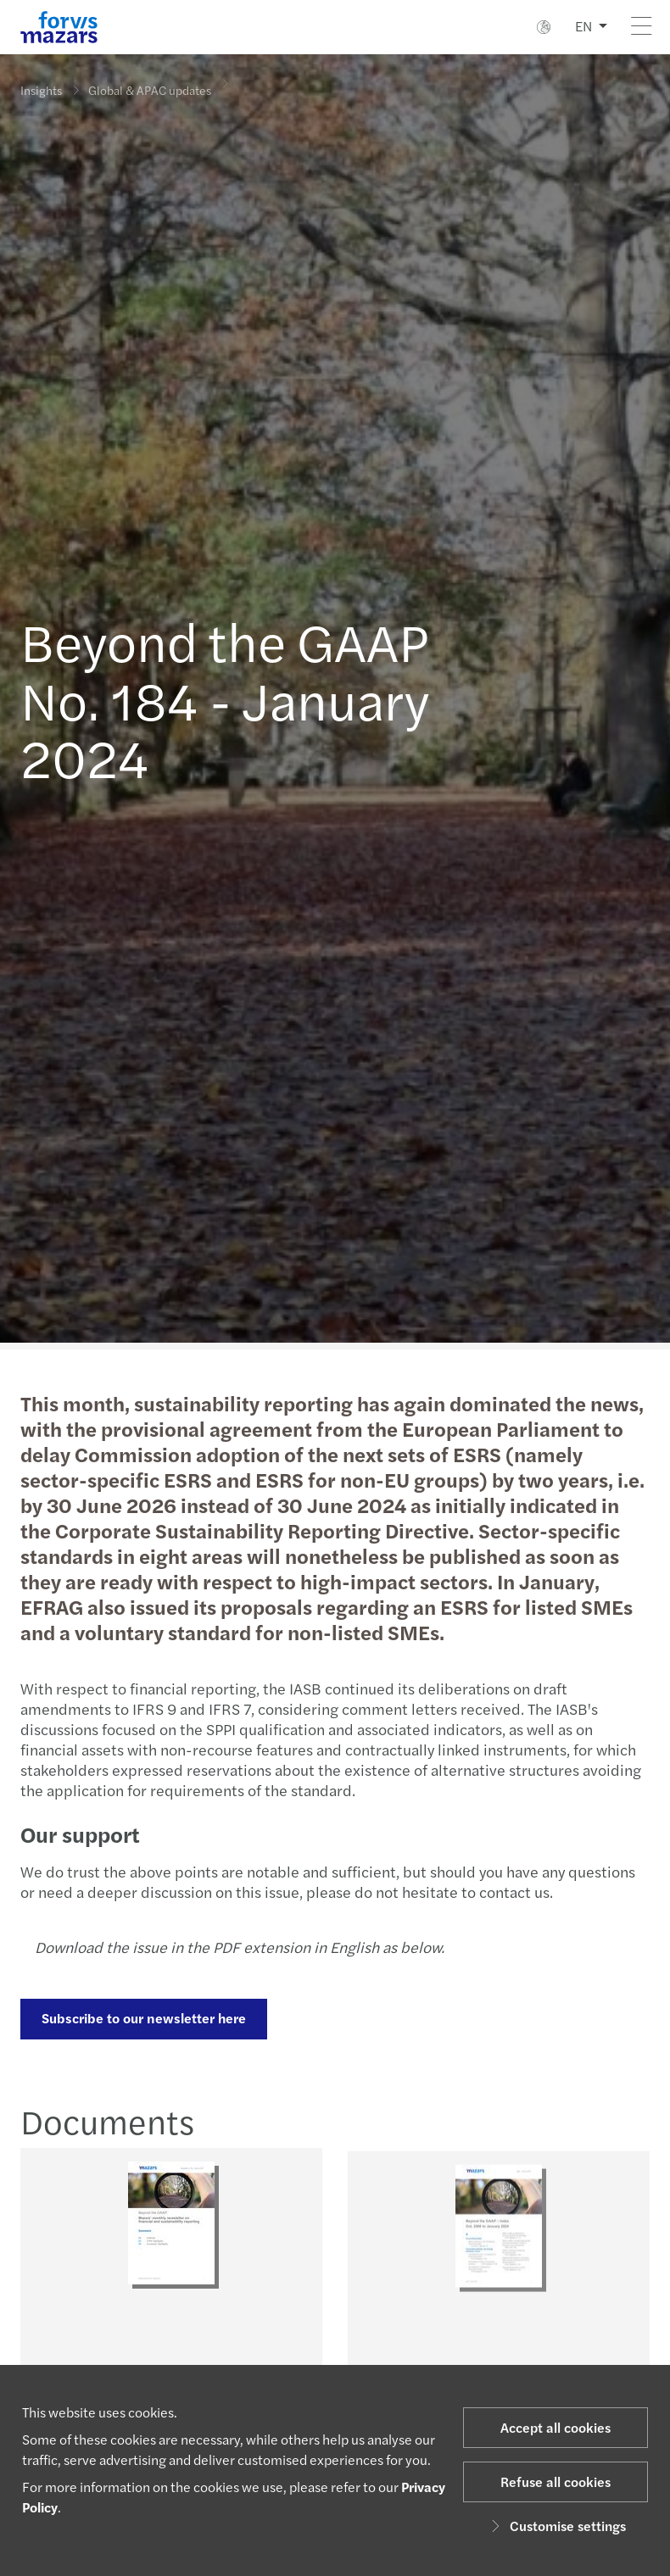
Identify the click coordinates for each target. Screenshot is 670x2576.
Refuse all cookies (555, 2481)
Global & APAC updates (149, 82)
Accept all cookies (555, 2427)
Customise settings (556, 2525)
